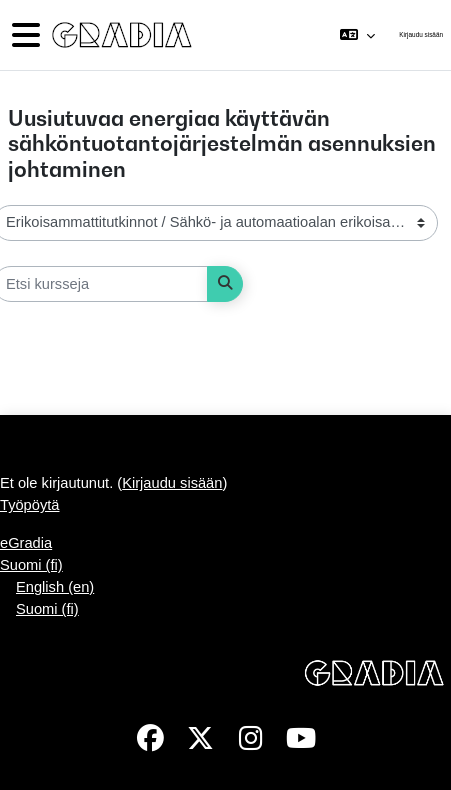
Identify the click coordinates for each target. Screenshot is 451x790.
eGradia (26, 543)
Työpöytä (29, 505)
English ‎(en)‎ (55, 587)
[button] (357, 35)
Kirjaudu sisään (421, 34)
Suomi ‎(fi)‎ (31, 565)
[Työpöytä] (120, 35)
